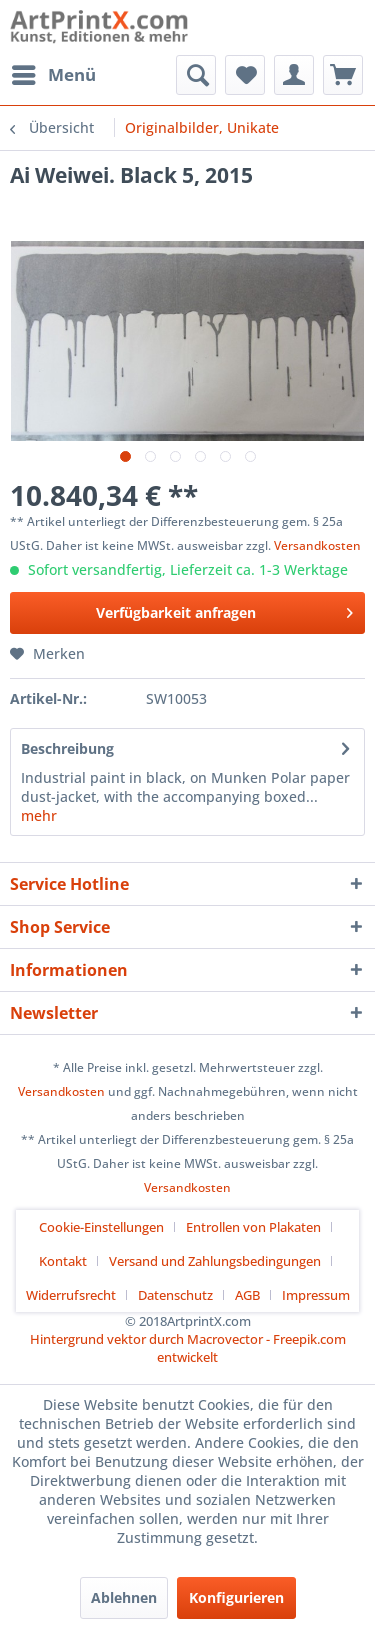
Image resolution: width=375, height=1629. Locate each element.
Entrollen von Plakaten (253, 1227)
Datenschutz (175, 1295)
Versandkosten (317, 545)
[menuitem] (53, 75)
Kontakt (63, 1261)
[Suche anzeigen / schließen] (196, 75)
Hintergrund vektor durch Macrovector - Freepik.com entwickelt (188, 1348)
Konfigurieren (236, 1597)
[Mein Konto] (294, 75)
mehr (39, 815)
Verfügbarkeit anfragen (225, 609)
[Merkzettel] (245, 75)
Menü (54, 72)
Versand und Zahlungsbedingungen (215, 1261)
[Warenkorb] (343, 75)
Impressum (316, 1295)
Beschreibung (67, 748)
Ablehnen (124, 1597)
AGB (247, 1295)
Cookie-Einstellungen (101, 1227)
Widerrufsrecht (71, 1295)
